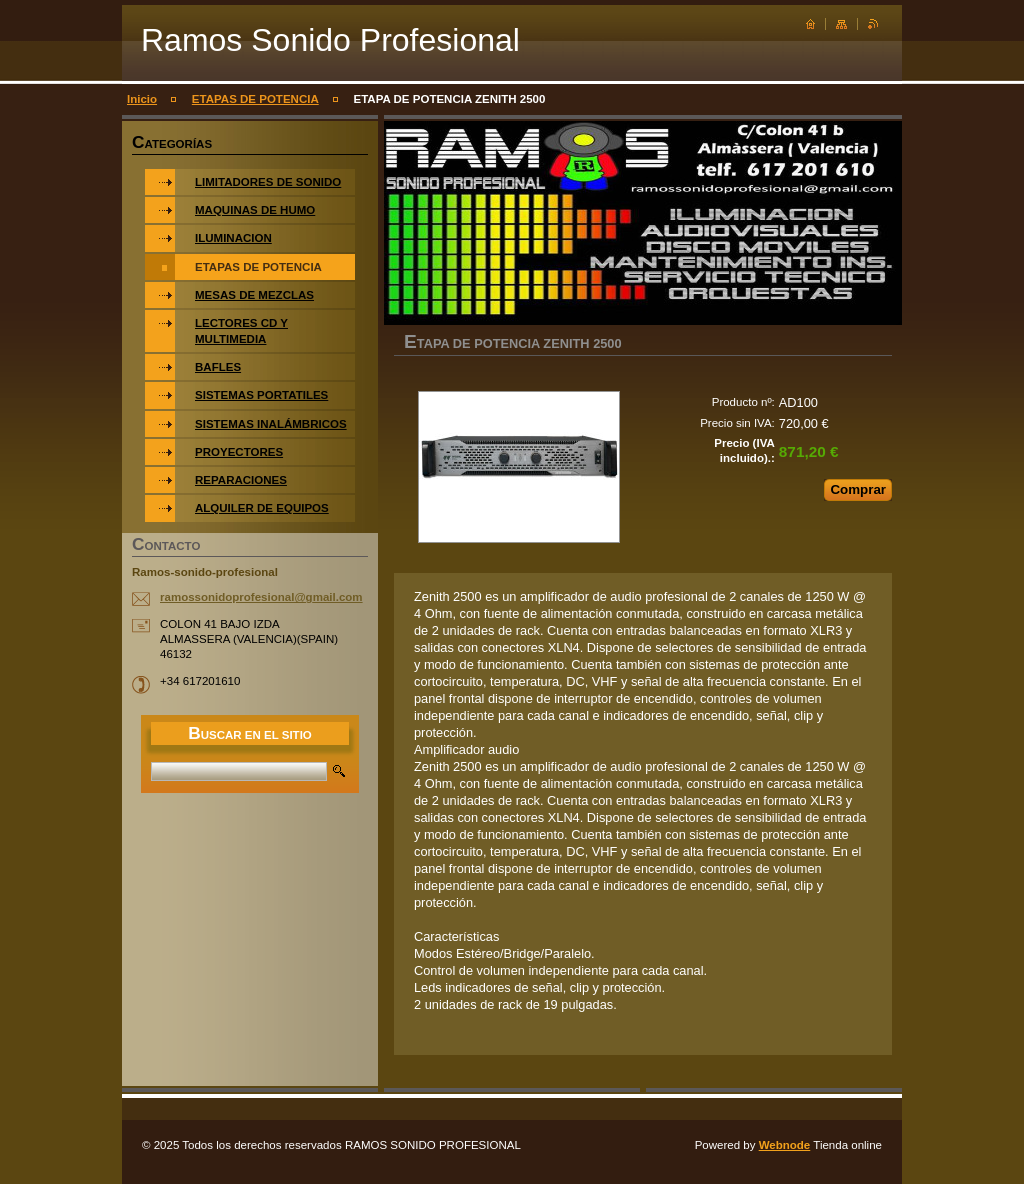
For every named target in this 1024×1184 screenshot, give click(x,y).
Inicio (142, 99)
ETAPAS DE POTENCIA (255, 99)
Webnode (785, 1145)
